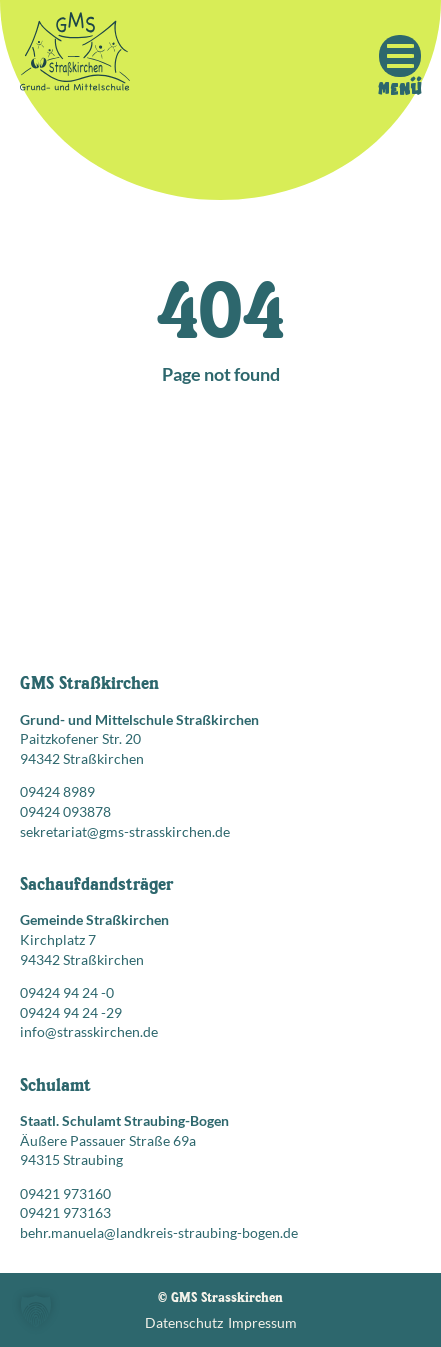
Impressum (262, 1322)
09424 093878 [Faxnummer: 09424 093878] (65, 811)
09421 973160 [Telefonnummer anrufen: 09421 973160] (65, 1193)
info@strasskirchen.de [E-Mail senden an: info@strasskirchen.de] (89, 1031)
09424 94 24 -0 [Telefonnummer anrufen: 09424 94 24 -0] (67, 992)
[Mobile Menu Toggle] (400, 56)
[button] (36, 1311)
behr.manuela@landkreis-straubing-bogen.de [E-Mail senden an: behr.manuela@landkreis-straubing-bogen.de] (159, 1232)
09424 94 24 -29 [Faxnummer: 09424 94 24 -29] (71, 1012)
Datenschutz (184, 1322)
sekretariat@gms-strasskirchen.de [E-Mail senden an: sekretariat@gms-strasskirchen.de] (125, 831)
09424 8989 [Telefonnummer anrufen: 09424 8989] (57, 791)
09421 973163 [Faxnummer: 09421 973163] (65, 1212)
